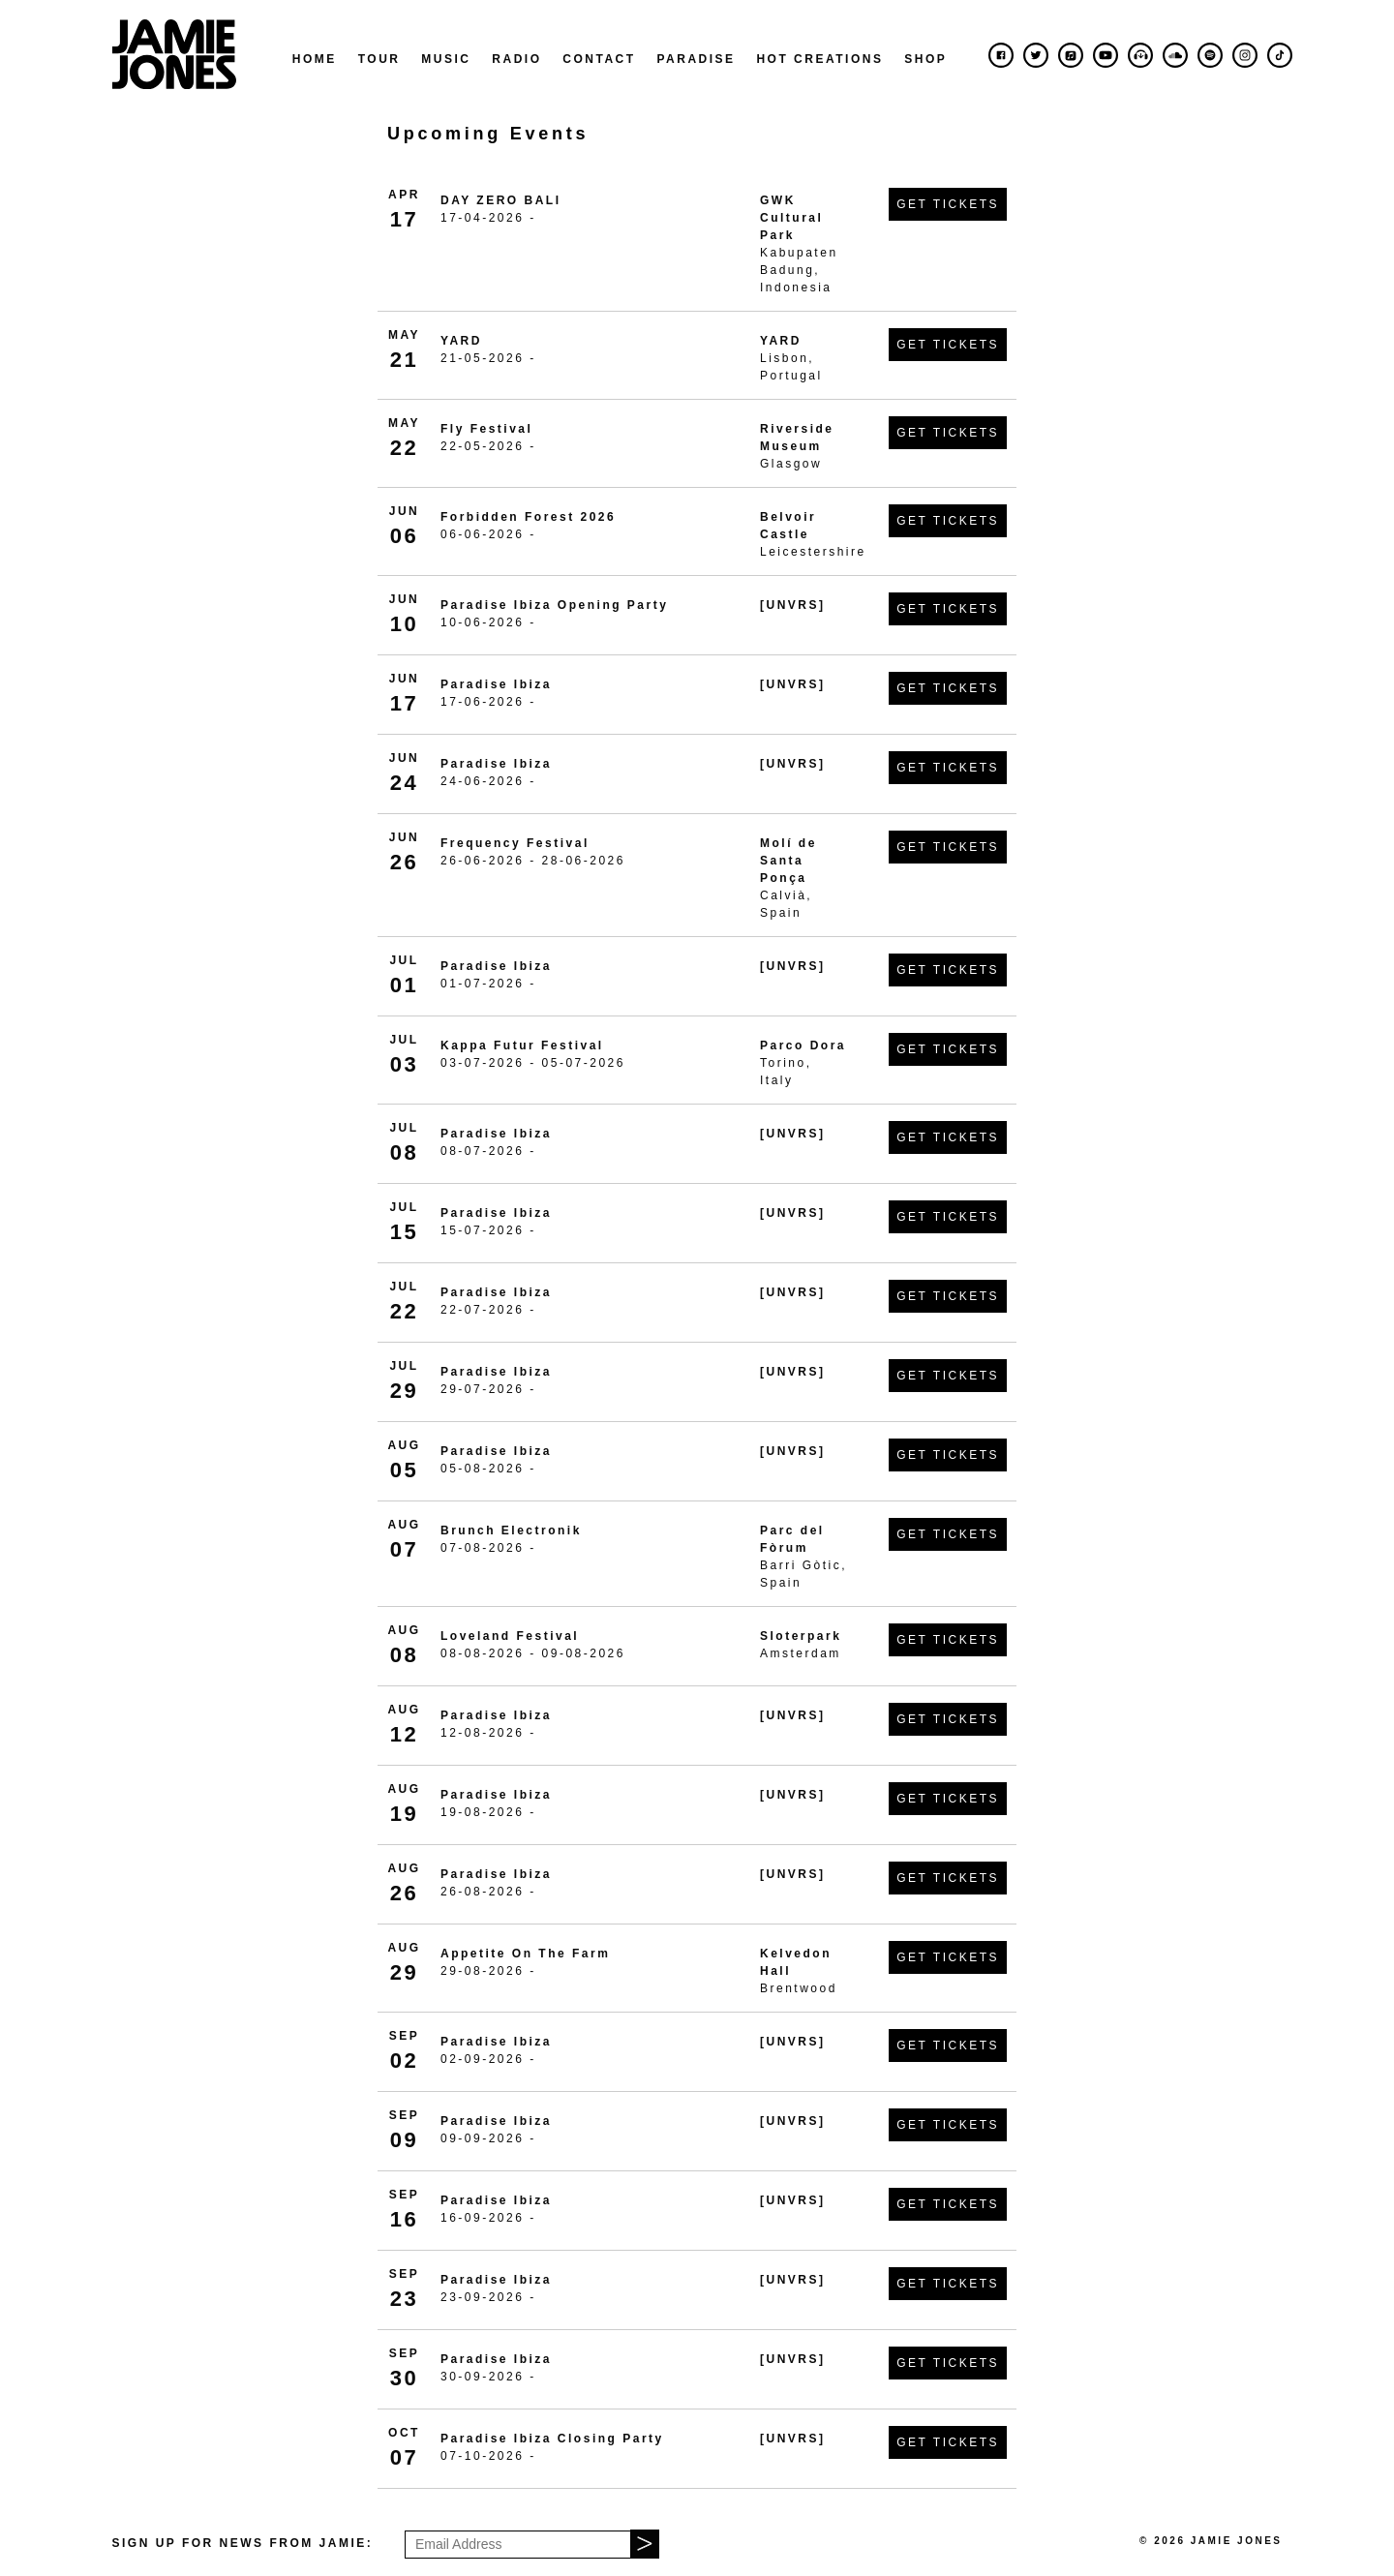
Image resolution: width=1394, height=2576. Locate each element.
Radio (516, 59)
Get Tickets (947, 204)
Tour (379, 59)
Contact (598, 59)
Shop (925, 59)
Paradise (695, 59)
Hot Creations (819, 59)
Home (314, 59)
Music (445, 59)
